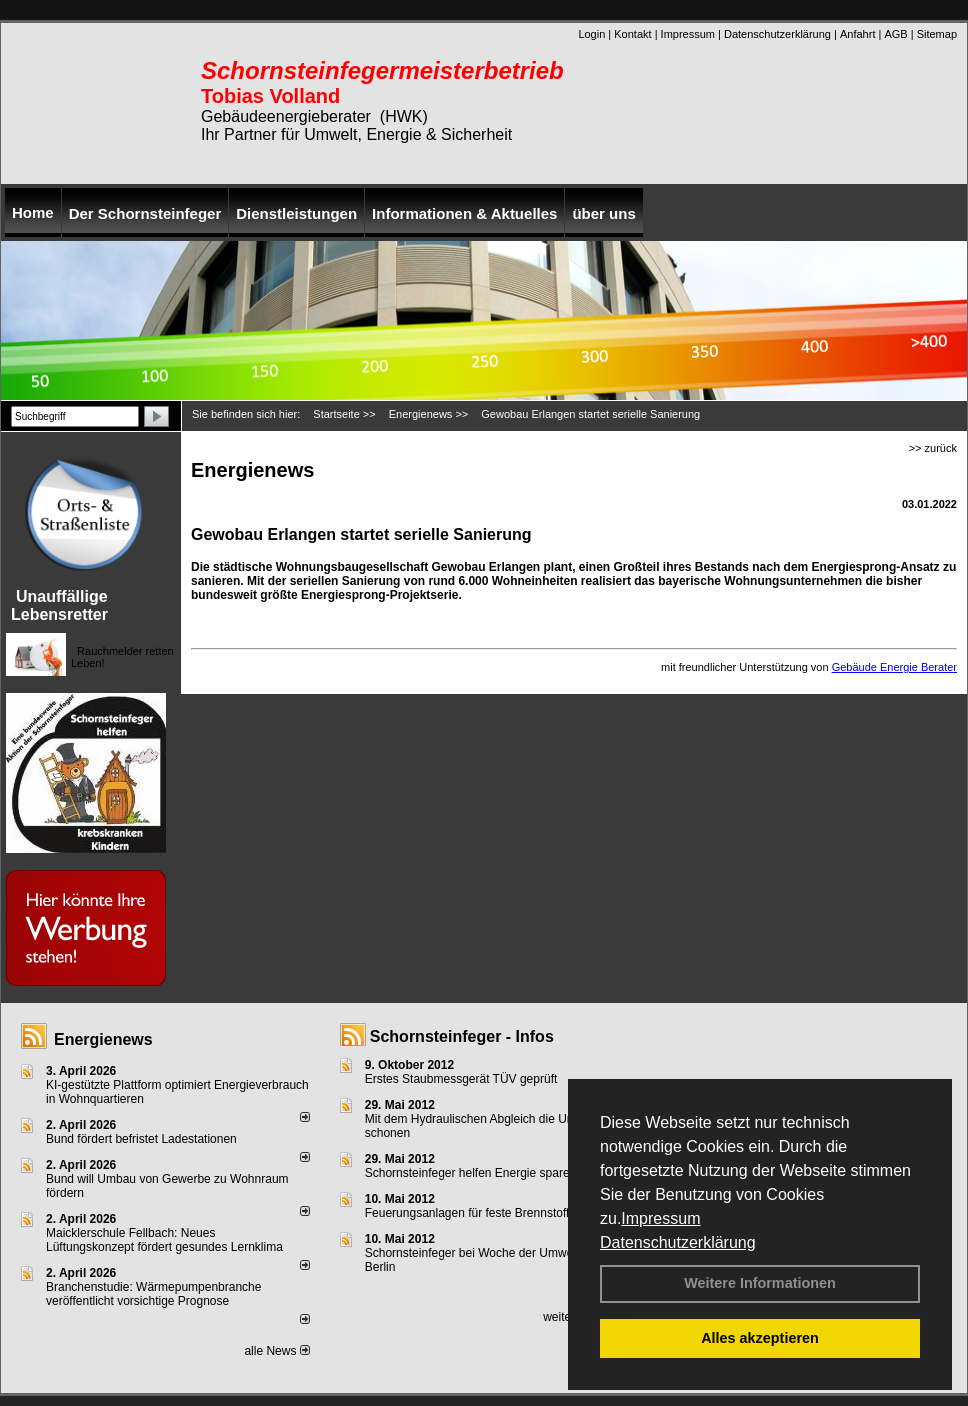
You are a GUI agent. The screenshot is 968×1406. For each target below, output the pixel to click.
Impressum (660, 1218)
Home (33, 212)
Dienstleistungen (296, 213)
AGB (895, 34)
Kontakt (632, 34)
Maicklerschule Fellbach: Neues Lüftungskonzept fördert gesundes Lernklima (164, 1240)
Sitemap (937, 34)
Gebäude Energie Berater (894, 667)
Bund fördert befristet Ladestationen (141, 1139)
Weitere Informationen (760, 1283)
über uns (603, 213)
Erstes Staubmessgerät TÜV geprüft (461, 1079)
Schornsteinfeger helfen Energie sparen (470, 1173)
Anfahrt (857, 34)
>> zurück (933, 448)
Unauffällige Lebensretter (59, 605)
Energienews (103, 1039)
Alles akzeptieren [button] (760, 1338)
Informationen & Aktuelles (464, 213)
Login (591, 34)
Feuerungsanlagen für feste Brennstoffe (470, 1213)
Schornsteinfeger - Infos (462, 1036)
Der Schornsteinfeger (145, 213)
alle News (276, 1351)
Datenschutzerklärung (678, 1242)
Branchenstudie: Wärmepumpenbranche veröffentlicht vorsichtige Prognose (153, 1294)
